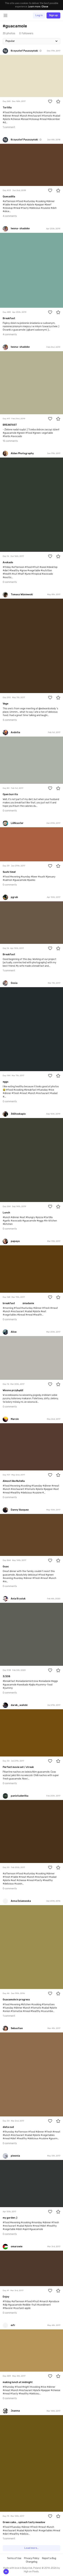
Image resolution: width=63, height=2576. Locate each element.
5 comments (10, 720)
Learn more (34, 6)
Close (44, 6)
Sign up (53, 15)
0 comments (10, 582)
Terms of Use (14, 2558)
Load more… (31, 2548)
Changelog (31, 2561)
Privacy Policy (31, 2558)
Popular (10, 41)
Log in (39, 15)
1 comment (9, 127)
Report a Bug (49, 2558)
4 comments (10, 216)
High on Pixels (31, 2571)
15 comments (10, 441)
